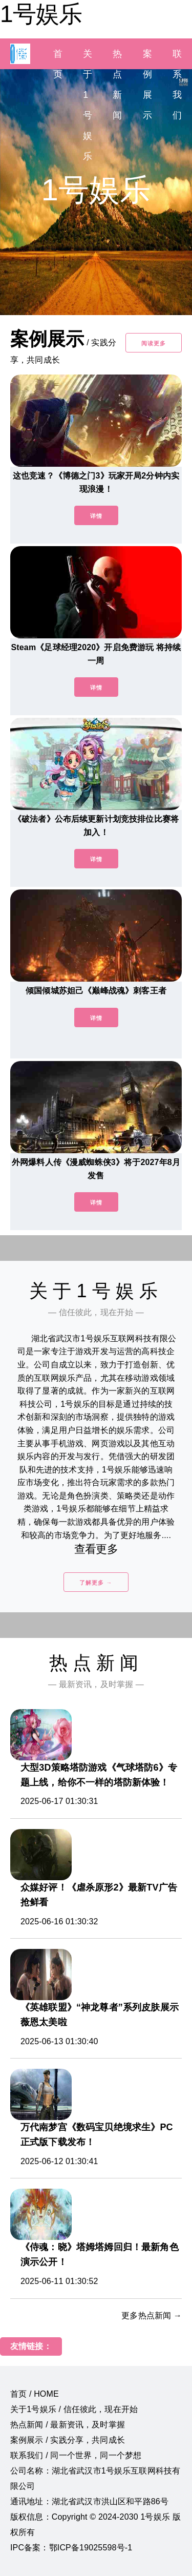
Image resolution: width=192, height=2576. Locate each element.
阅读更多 (153, 343)
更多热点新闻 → (151, 2315)
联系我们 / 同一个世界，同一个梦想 (75, 2455)
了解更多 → (95, 1583)
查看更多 (96, 1549)
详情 (96, 516)
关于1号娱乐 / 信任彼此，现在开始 (74, 2409)
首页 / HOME (34, 2394)
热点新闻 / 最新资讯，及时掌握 (67, 2424)
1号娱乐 (41, 14)
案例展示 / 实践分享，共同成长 (67, 2440)
